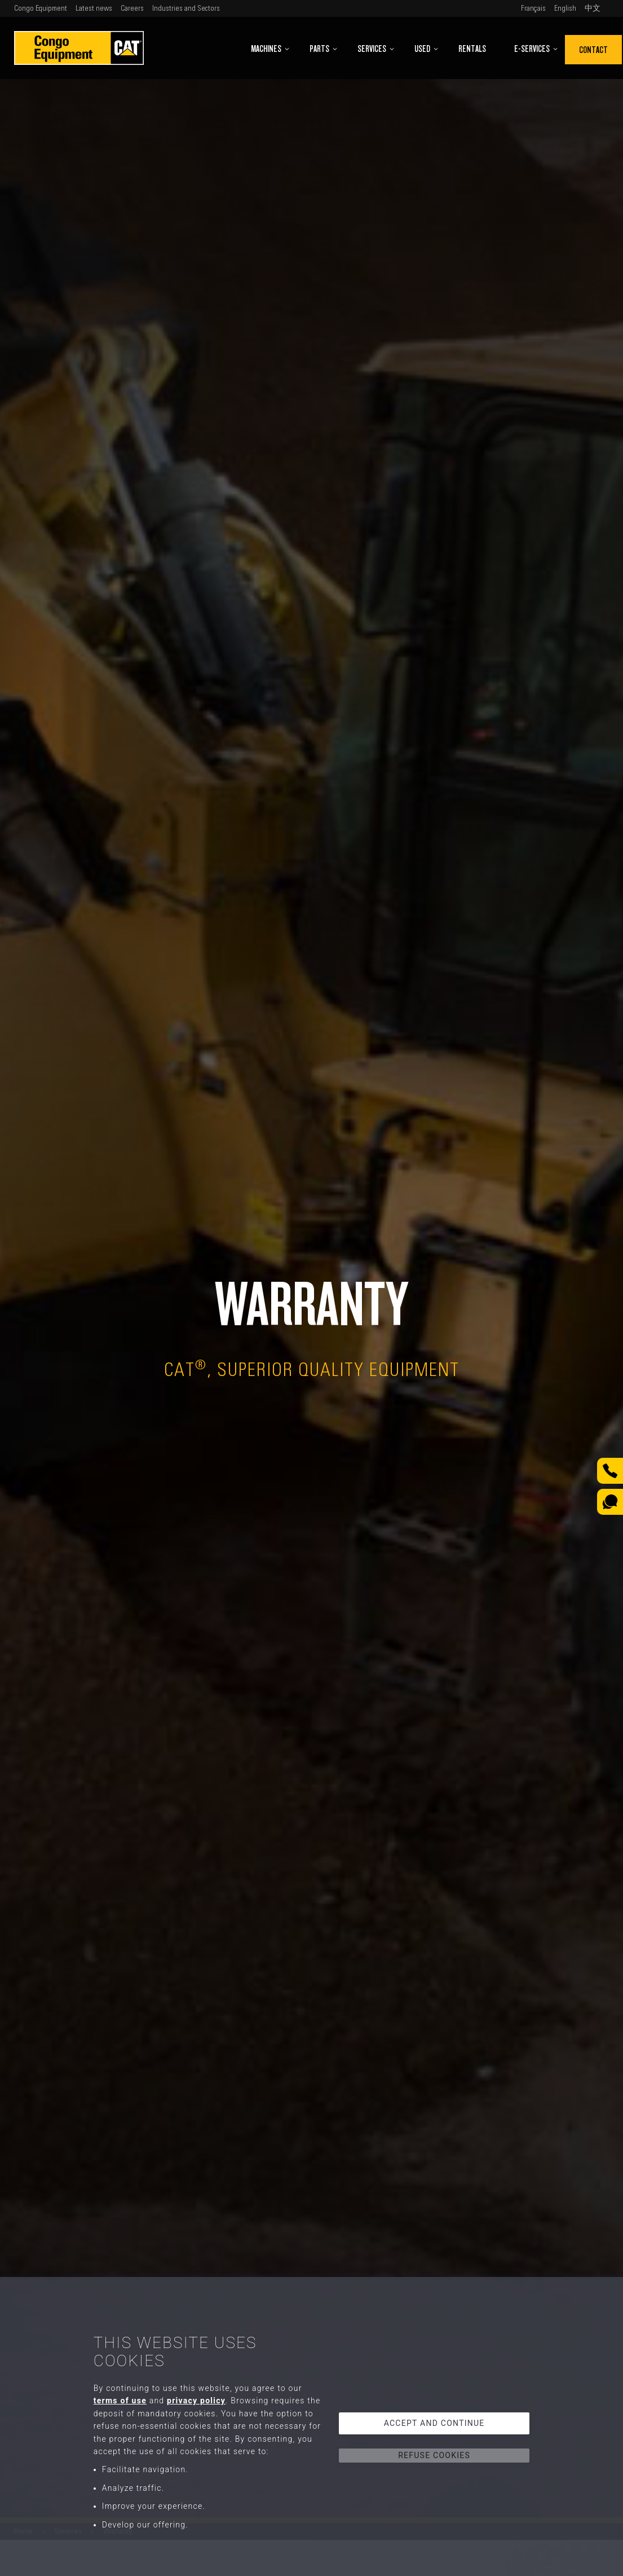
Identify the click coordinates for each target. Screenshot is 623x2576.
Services (376, 48)
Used (426, 48)
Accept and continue (434, 2423)
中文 (592, 8)
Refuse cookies (434, 2455)
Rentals (472, 48)
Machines (270, 48)
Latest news (94, 8)
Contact (593, 50)
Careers (132, 8)
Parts (324, 48)
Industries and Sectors (186, 8)
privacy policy (196, 2400)
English (565, 8)
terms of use (120, 2400)
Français (533, 8)
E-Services (536, 48)
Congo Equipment (40, 8)
